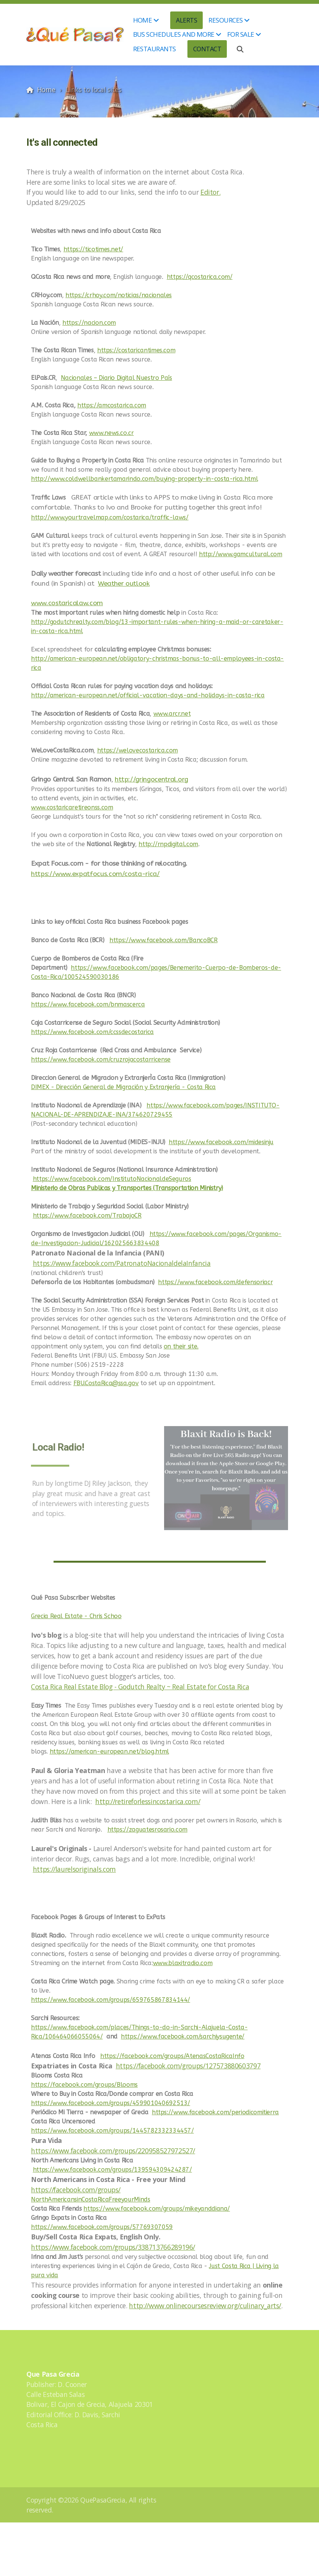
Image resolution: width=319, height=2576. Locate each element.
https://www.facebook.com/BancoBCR (163, 940)
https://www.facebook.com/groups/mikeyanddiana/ (156, 2208)
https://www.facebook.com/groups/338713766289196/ (113, 2247)
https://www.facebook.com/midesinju (221, 1142)
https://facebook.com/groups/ (75, 2189)
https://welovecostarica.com (137, 750)
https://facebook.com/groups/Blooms (84, 2084)
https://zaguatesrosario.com (147, 1829)
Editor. (210, 192)
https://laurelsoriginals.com (74, 1869)
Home (46, 89)
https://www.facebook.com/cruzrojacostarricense (101, 1059)
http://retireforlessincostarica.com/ (147, 1801)
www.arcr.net (172, 713)
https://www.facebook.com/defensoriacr (215, 1282)
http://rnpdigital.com (168, 844)
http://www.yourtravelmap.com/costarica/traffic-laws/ (110, 517)
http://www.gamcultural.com (240, 554)
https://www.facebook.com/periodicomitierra (215, 2112)
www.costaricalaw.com (67, 603)
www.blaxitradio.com (183, 1963)
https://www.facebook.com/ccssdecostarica (92, 1032)
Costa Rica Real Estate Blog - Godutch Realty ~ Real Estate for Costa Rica (140, 1686)
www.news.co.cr (111, 432)
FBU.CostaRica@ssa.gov (106, 1383)
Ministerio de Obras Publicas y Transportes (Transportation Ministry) (127, 1188)
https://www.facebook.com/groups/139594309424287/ (112, 2169)
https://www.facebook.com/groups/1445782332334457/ (112, 2130)
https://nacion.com (89, 322)
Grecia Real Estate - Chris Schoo (76, 1616)
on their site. (181, 1346)
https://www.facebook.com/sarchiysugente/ (182, 2036)
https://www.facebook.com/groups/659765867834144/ (110, 1999)
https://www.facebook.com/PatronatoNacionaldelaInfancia (122, 1263)
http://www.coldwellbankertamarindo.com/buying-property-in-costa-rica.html (144, 478)
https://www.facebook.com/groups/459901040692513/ (110, 2103)
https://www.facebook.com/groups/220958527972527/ (113, 2150)
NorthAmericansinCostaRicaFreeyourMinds (90, 2199)
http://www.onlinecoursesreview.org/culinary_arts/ (205, 2305)
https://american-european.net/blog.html (109, 1751)
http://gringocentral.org (151, 779)
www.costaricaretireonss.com (72, 807)
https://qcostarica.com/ (200, 276)
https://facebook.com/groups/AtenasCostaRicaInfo (172, 2056)
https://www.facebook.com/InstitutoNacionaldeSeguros (112, 1178)
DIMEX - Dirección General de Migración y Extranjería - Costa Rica (123, 1087)
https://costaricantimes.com (136, 350)
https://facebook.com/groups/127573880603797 (188, 2065)
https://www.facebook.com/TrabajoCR (87, 1215)
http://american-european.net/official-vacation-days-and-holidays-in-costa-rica (148, 695)
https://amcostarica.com (111, 405)
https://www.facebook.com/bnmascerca (88, 1004)
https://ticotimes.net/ (93, 249)
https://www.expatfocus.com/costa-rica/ (95, 874)
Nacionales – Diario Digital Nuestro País (116, 377)
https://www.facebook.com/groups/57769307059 (102, 2227)
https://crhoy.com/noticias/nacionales (118, 295)
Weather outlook (124, 584)
